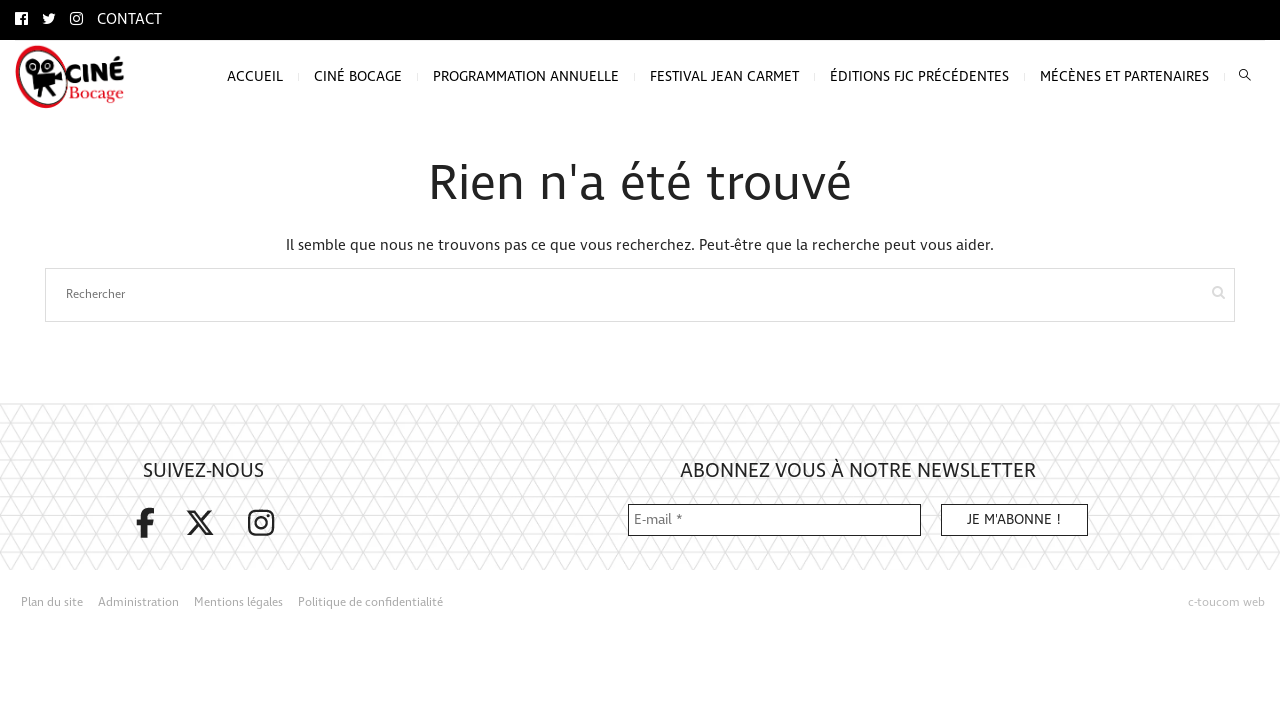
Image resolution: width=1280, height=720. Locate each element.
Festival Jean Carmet (724, 76)
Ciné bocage (358, 76)
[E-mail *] (774, 520)
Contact (129, 19)
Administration (138, 602)
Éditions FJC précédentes (919, 76)
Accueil (255, 76)
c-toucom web (1226, 602)
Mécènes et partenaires (1124, 76)
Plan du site (52, 602)
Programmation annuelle (526, 76)
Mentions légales (238, 602)
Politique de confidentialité (370, 602)
